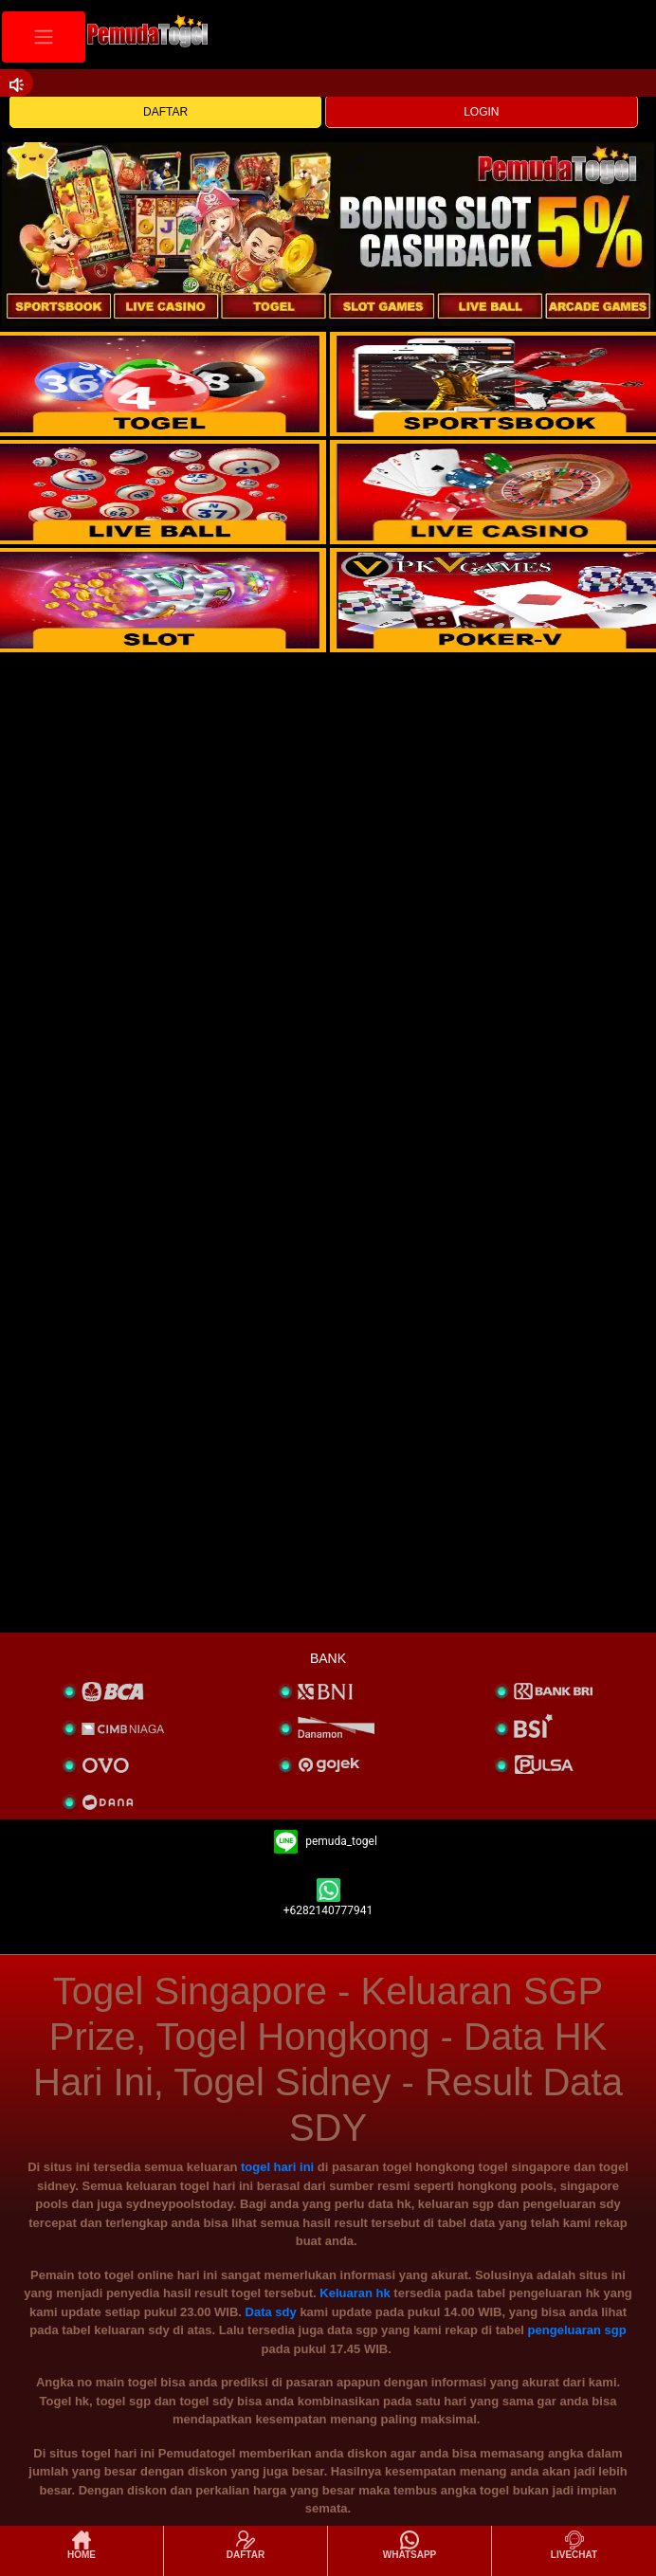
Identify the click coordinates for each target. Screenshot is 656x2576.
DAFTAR (165, 112)
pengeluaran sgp (577, 2330)
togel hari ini (277, 2167)
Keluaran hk (354, 2293)
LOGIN (481, 112)
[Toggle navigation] (43, 37)
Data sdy (271, 2312)
